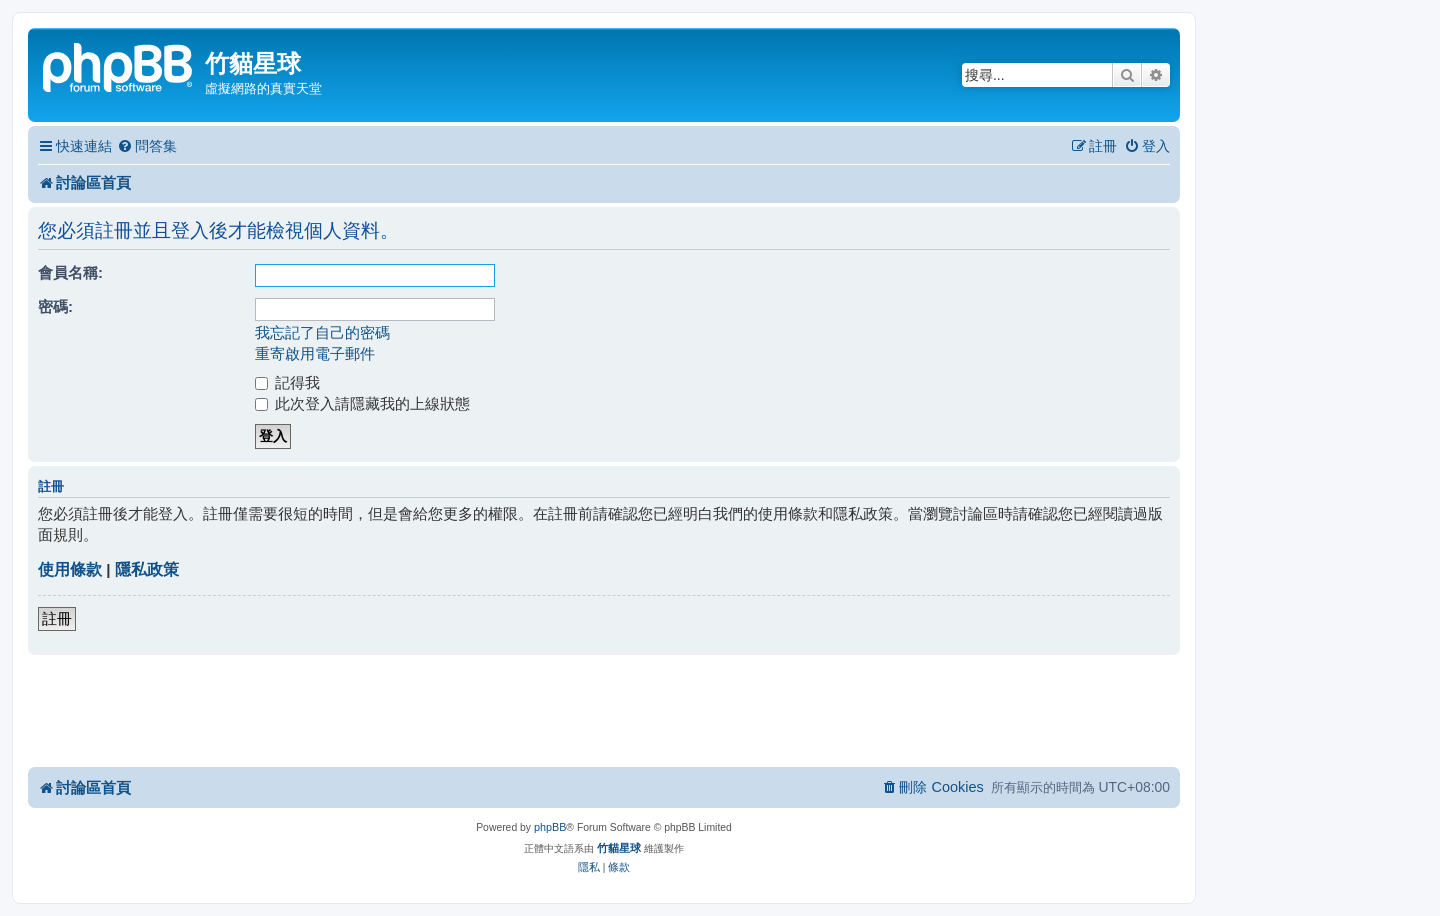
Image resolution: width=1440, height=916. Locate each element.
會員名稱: (70, 272)
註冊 (57, 618)
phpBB (550, 827)
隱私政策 (147, 569)
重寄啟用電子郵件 (315, 353)
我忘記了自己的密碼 (322, 332)
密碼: (55, 306)
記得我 (287, 382)
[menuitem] (147, 146)
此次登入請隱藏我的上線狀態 (362, 403)
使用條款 (70, 569)
